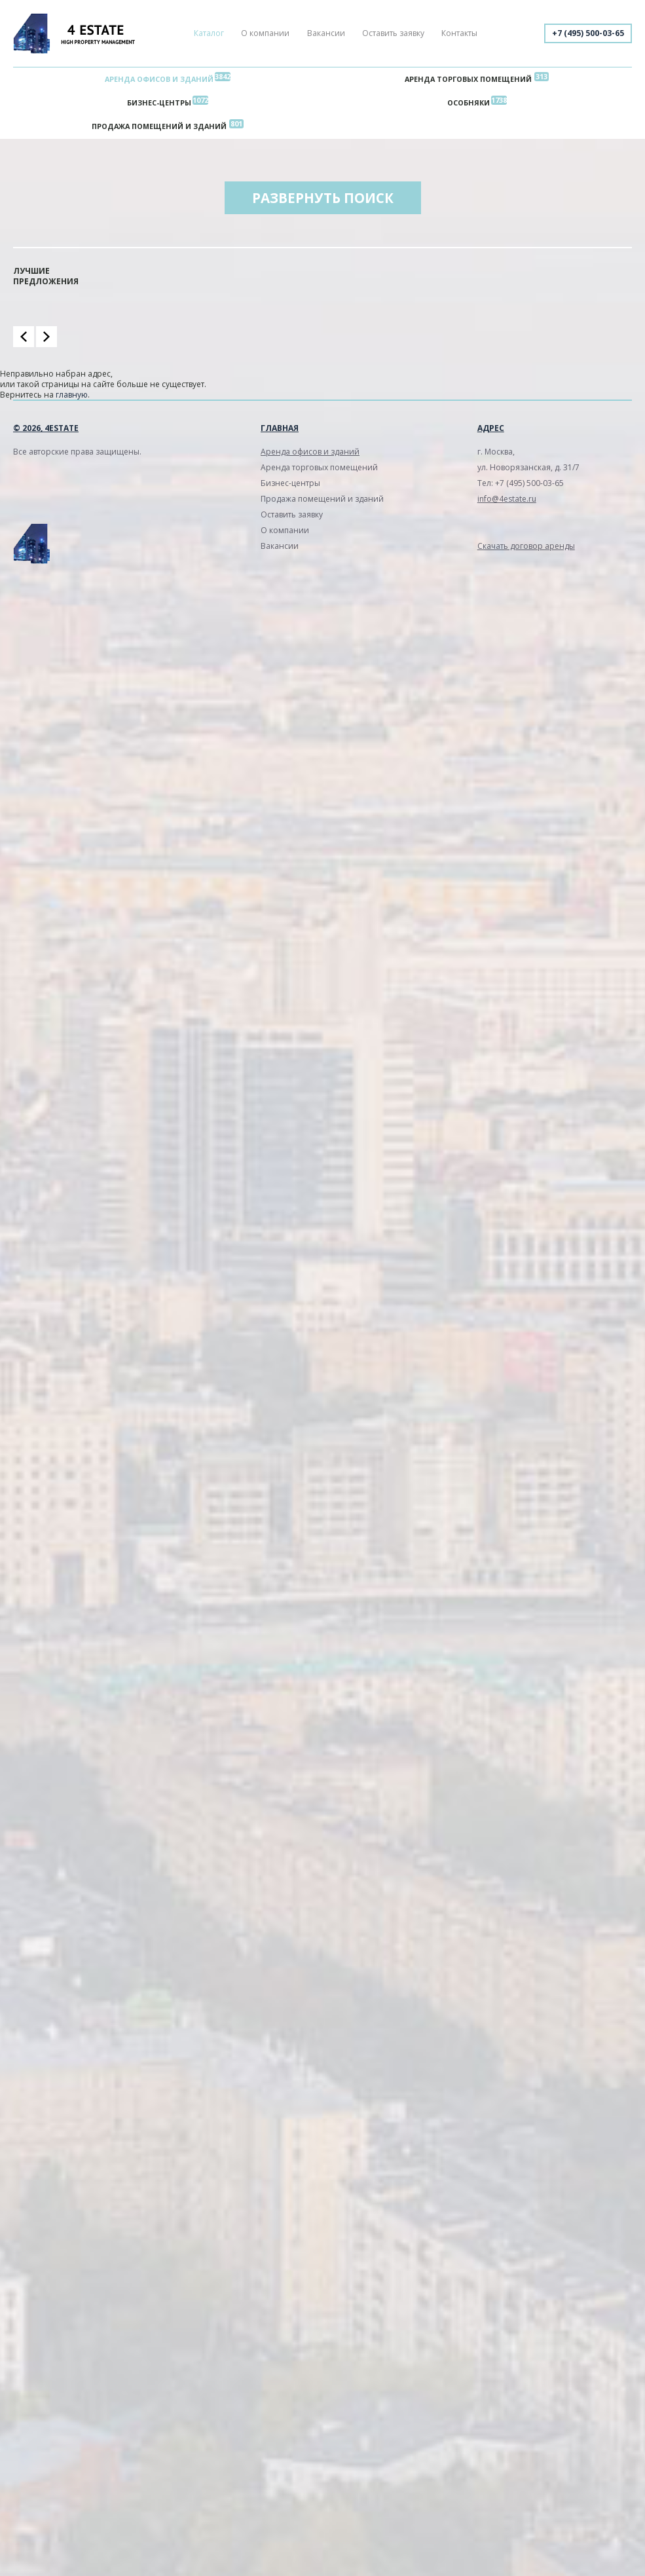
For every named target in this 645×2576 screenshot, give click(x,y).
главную (72, 394)
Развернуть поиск (323, 198)
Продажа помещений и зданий (159, 126)
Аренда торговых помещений (468, 79)
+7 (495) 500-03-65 (588, 33)
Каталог (209, 33)
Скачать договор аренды (526, 545)
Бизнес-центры (159, 102)
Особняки (468, 102)
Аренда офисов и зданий (159, 79)
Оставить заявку (393, 33)
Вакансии (326, 33)
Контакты (459, 33)
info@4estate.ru (506, 498)
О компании (265, 33)
